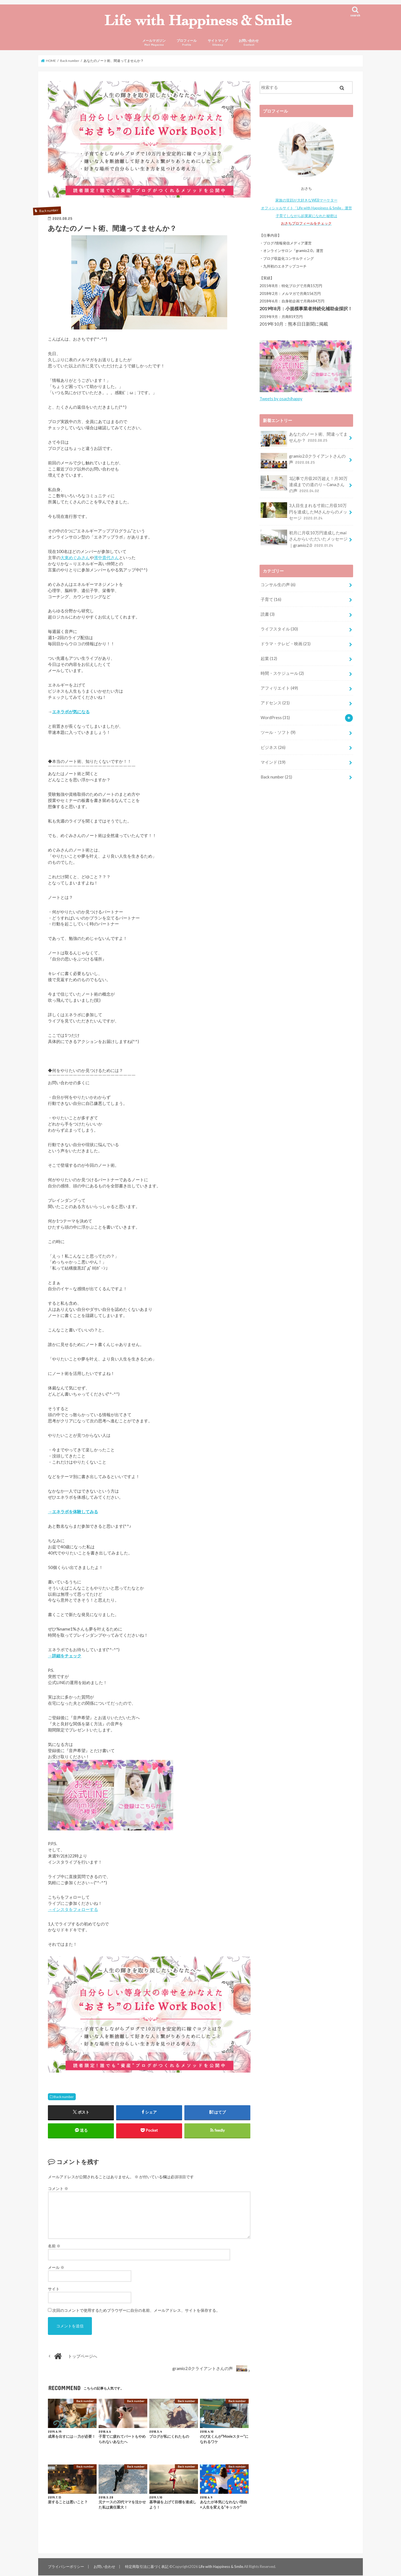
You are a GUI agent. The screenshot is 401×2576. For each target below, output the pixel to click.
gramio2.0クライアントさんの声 (303, 461)
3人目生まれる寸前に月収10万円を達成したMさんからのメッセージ (304, 512)
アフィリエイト (279, 688)
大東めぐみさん (75, 557)
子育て (271, 599)
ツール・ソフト (278, 732)
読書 (268, 614)
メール (56, 2268)
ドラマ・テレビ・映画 (285, 643)
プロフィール (187, 43)
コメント (58, 2189)
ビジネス (273, 746)
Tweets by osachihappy (281, 399)
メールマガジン (154, 43)
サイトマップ (218, 43)
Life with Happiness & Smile (221, 2567)
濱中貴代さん (106, 557)
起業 (269, 658)
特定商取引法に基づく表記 (146, 2567)
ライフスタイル (279, 629)
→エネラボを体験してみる (73, 1511)
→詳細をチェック (64, 1656)
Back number (64, 2097)
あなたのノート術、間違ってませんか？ (304, 439)
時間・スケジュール (282, 673)
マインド (273, 761)
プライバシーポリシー (66, 2567)
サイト (54, 2289)
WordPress (275, 717)
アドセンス (275, 702)
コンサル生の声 (278, 584)
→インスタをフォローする (73, 1909)
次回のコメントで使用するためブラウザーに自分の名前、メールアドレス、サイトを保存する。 (136, 2311)
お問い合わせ (249, 43)
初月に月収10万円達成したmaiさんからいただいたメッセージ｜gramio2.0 (304, 539)
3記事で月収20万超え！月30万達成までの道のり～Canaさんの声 (304, 485)
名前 (54, 2246)
